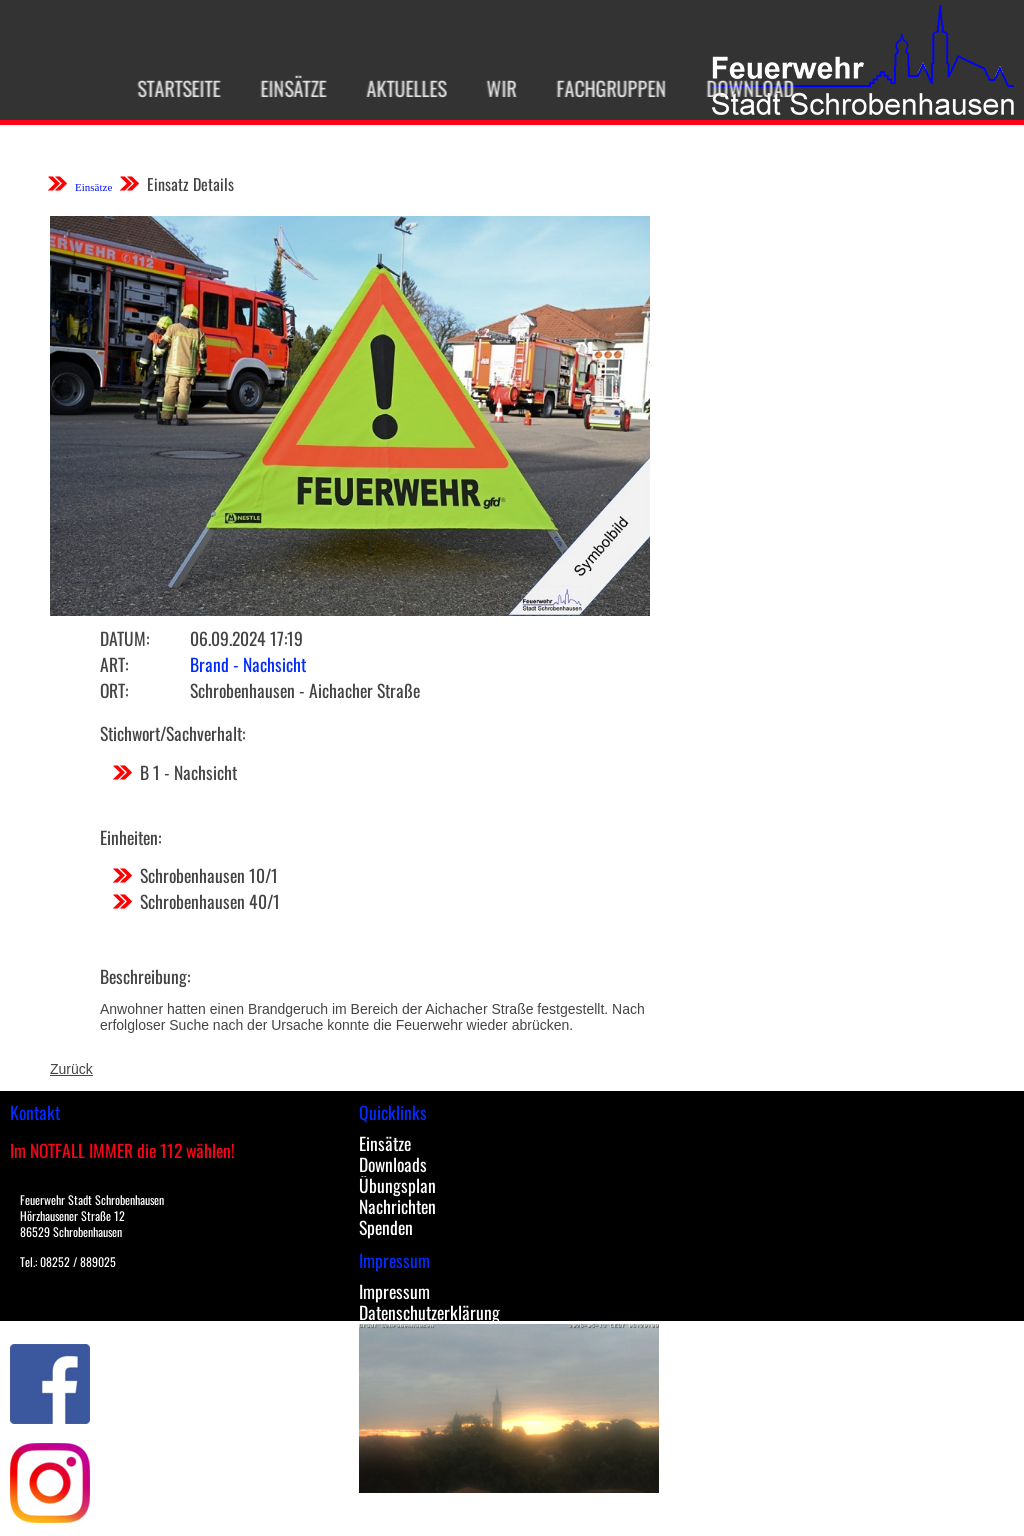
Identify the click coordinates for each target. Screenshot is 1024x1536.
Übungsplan (397, 1185)
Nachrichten (397, 1206)
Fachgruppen (602, 88)
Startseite (169, 88)
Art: (114, 664)
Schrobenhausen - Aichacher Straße (305, 690)
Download (741, 88)
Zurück (71, 1069)
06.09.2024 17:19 (246, 638)
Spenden (386, 1227)
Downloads (393, 1164)
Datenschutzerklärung (429, 1312)
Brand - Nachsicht (248, 664)
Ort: (114, 690)
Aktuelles (397, 88)
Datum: (124, 638)
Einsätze (284, 88)
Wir (492, 88)
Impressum (394, 1291)
